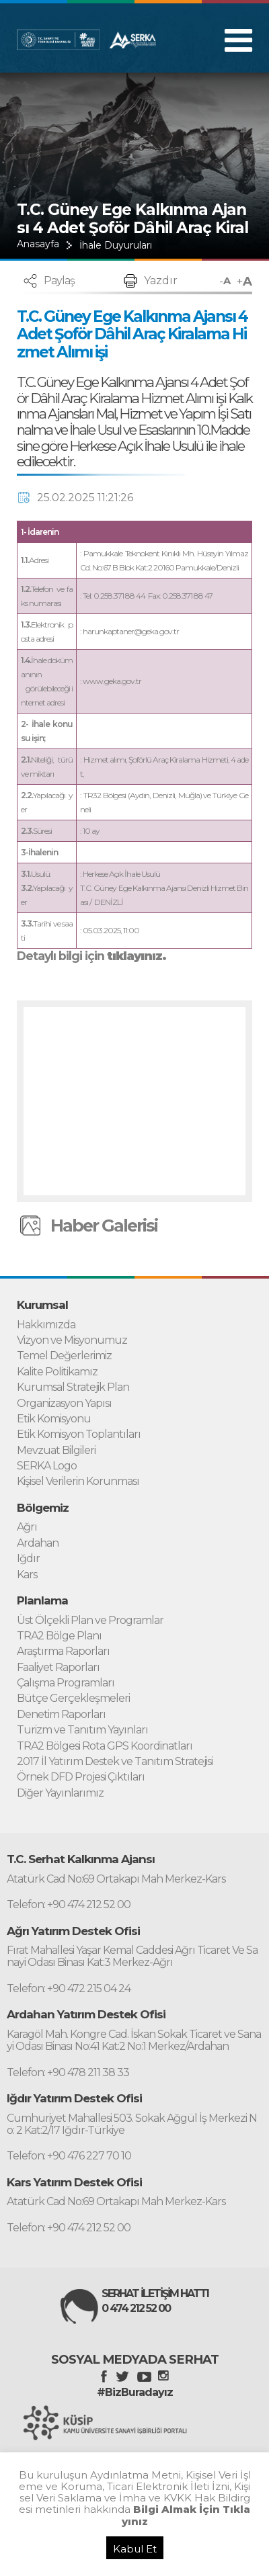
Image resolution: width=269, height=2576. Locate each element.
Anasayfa (38, 244)
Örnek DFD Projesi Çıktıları (81, 1777)
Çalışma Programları (65, 1683)
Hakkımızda (46, 1325)
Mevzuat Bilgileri (56, 1451)
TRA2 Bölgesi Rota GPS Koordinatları (104, 1746)
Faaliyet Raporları (58, 1668)
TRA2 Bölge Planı (59, 1636)
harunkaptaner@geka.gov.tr (131, 631)
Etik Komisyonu (54, 1419)
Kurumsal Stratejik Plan (73, 1387)
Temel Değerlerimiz (64, 1356)
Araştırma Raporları (63, 1651)
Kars (27, 1575)
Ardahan (38, 1543)
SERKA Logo (47, 1466)
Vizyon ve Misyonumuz (72, 1340)
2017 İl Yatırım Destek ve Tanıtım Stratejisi (115, 1762)
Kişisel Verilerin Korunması (78, 1481)
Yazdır (161, 280)
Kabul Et (135, 2548)
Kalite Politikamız (57, 1372)
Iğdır (28, 1559)
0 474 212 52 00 (136, 2309)
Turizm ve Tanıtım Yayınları (82, 1730)
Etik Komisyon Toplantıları (79, 1434)
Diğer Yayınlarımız (60, 1793)
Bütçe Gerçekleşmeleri (73, 1698)
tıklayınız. (136, 956)
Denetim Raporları (61, 1715)
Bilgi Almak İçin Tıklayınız (186, 2515)
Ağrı (27, 1527)
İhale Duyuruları (115, 245)
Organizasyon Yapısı (64, 1404)
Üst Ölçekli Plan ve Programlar (90, 1621)
